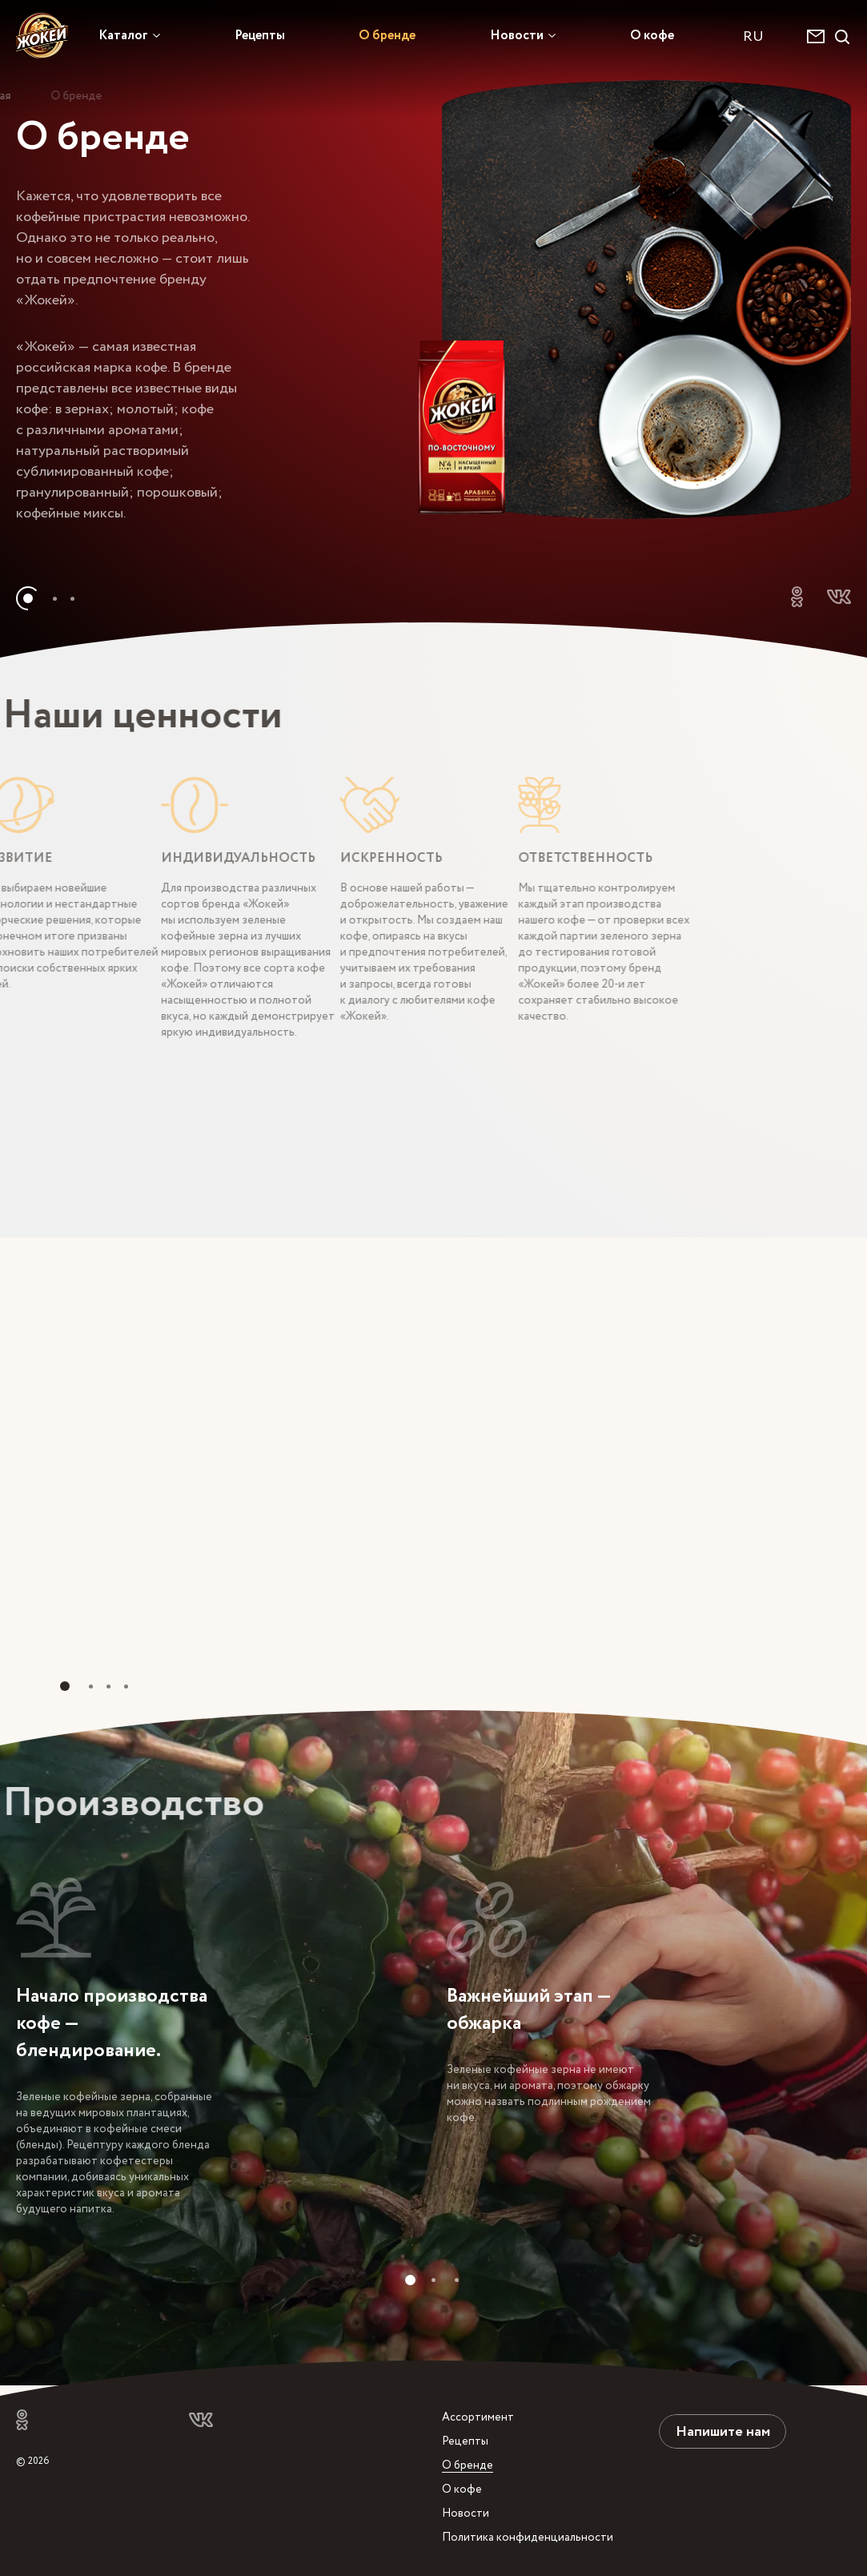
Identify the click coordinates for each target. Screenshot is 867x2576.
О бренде (387, 34)
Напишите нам (723, 2431)
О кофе (652, 34)
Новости (517, 34)
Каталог (123, 34)
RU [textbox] (753, 36)
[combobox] (761, 36)
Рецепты (260, 34)
